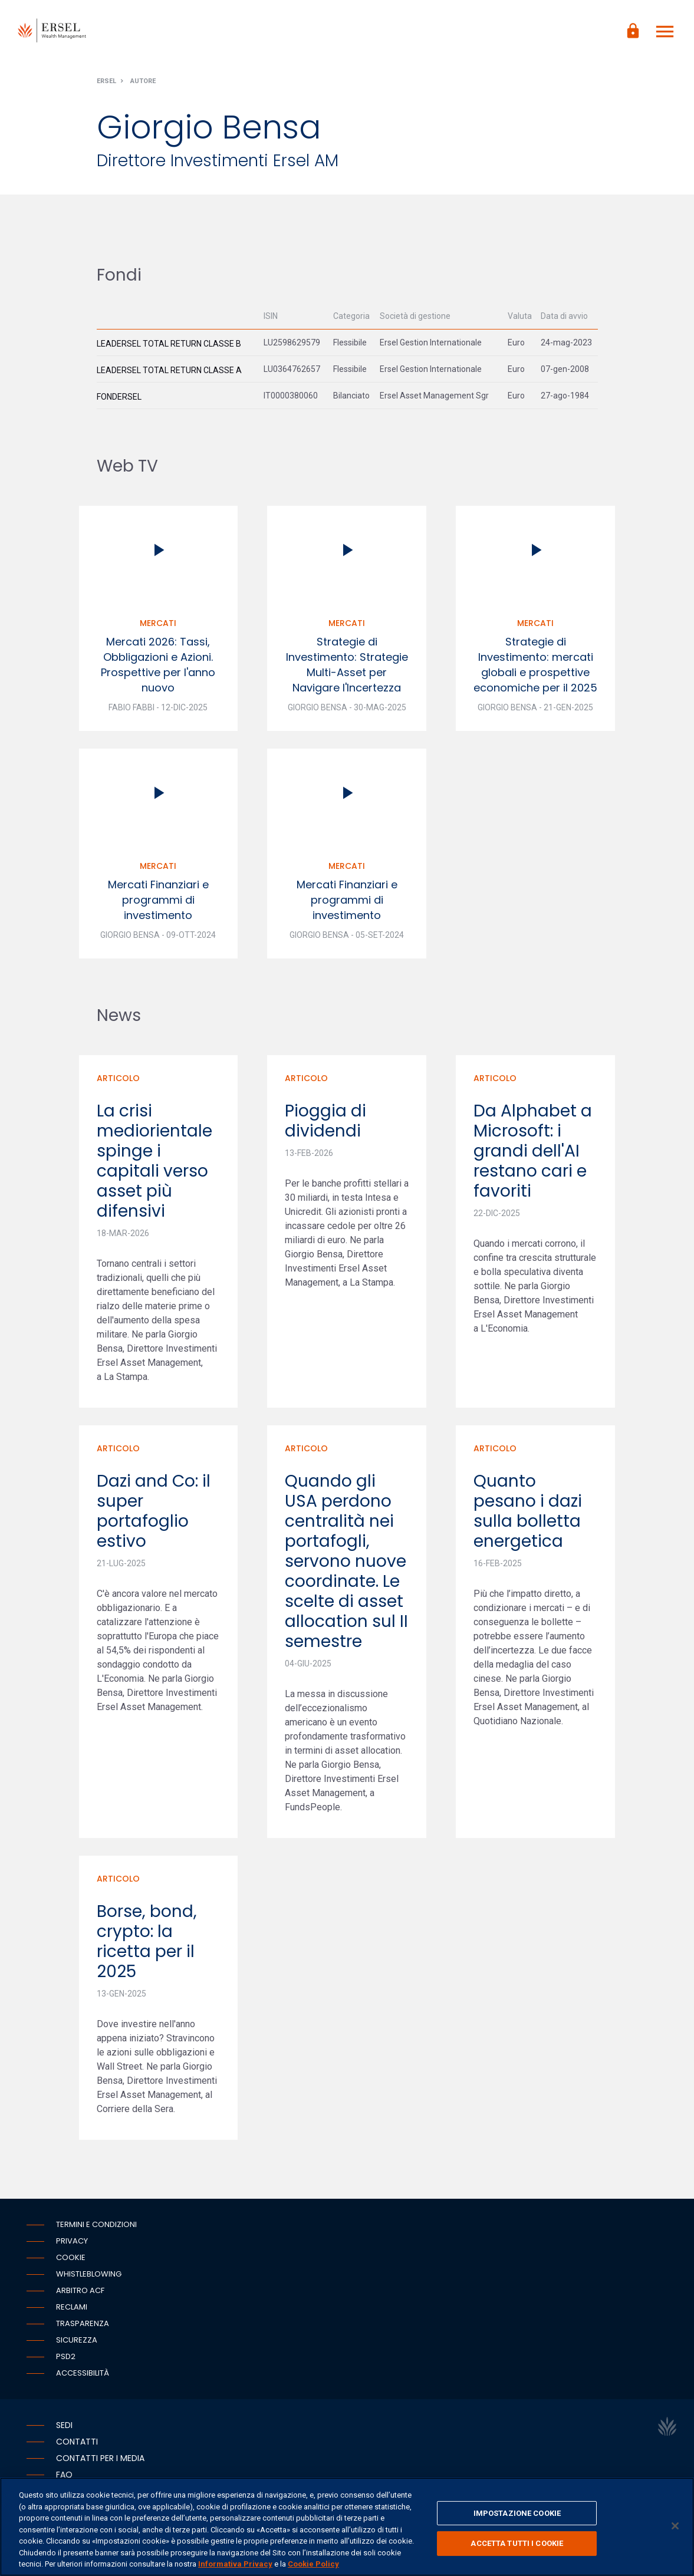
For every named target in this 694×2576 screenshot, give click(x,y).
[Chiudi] (675, 2526)
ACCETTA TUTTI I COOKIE (517, 2543)
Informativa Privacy (235, 2563)
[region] (347, 2527)
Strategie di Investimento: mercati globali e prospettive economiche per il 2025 (535, 668)
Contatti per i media (100, 2462)
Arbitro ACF (80, 2294)
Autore (143, 84)
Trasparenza (82, 2327)
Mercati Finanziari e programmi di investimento (158, 903)
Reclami (71, 2310)
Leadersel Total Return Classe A (169, 373)
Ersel (106, 84)
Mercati (158, 627)
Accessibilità (82, 2376)
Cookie (70, 2261)
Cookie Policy (313, 2563)
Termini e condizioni (96, 2228)
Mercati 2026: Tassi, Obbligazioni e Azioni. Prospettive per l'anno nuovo (158, 668)
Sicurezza (76, 2343)
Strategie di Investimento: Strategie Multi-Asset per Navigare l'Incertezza (347, 668)
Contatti (77, 2445)
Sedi (64, 2429)
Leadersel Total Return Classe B (169, 346)
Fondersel (119, 399)
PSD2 (65, 2360)
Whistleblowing (88, 2277)
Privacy (72, 2244)
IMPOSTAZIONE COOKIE (517, 2513)
